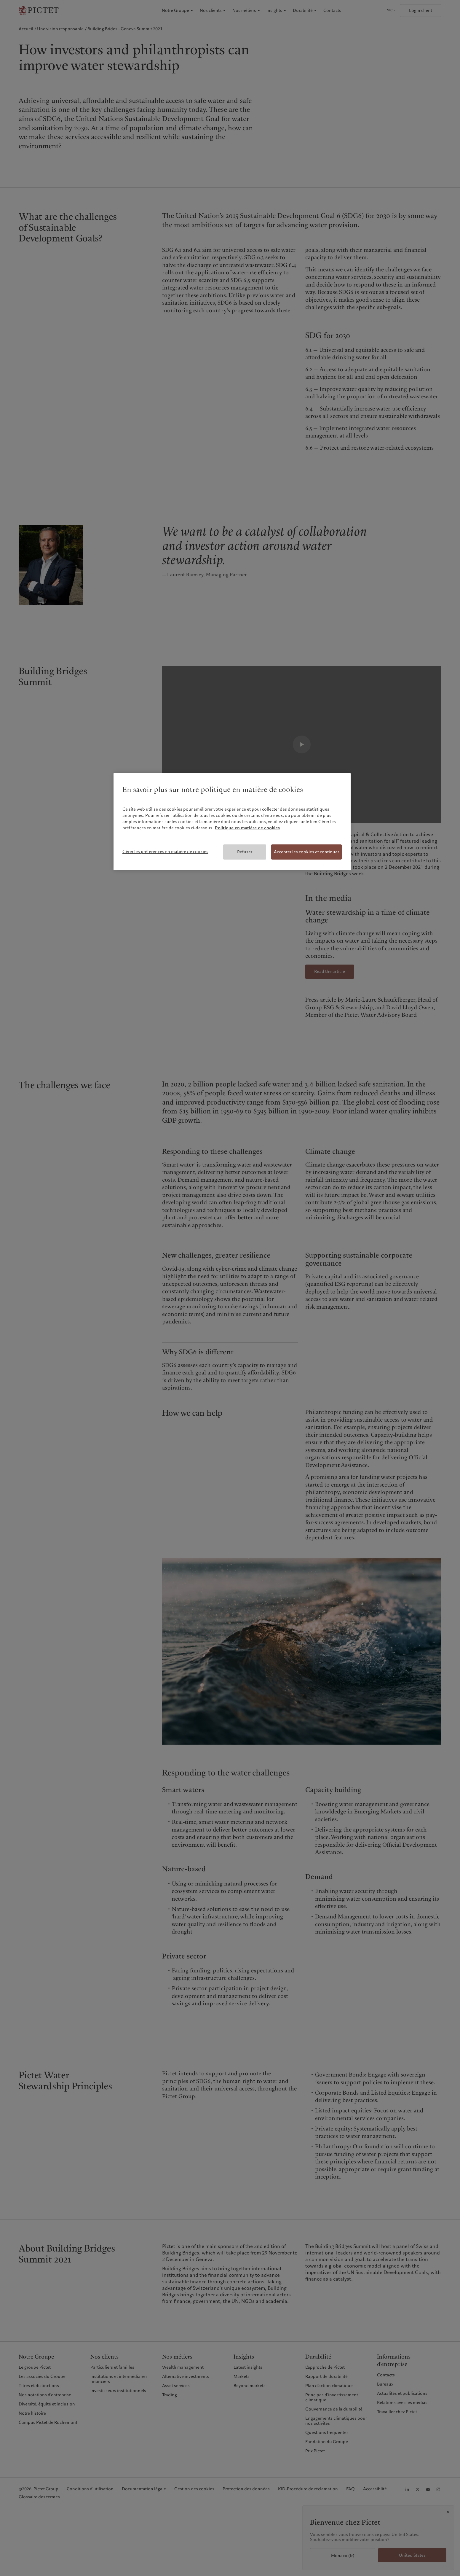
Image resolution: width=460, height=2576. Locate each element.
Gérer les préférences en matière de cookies (165, 852)
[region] (232, 822)
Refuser (244, 852)
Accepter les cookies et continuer (306, 852)
